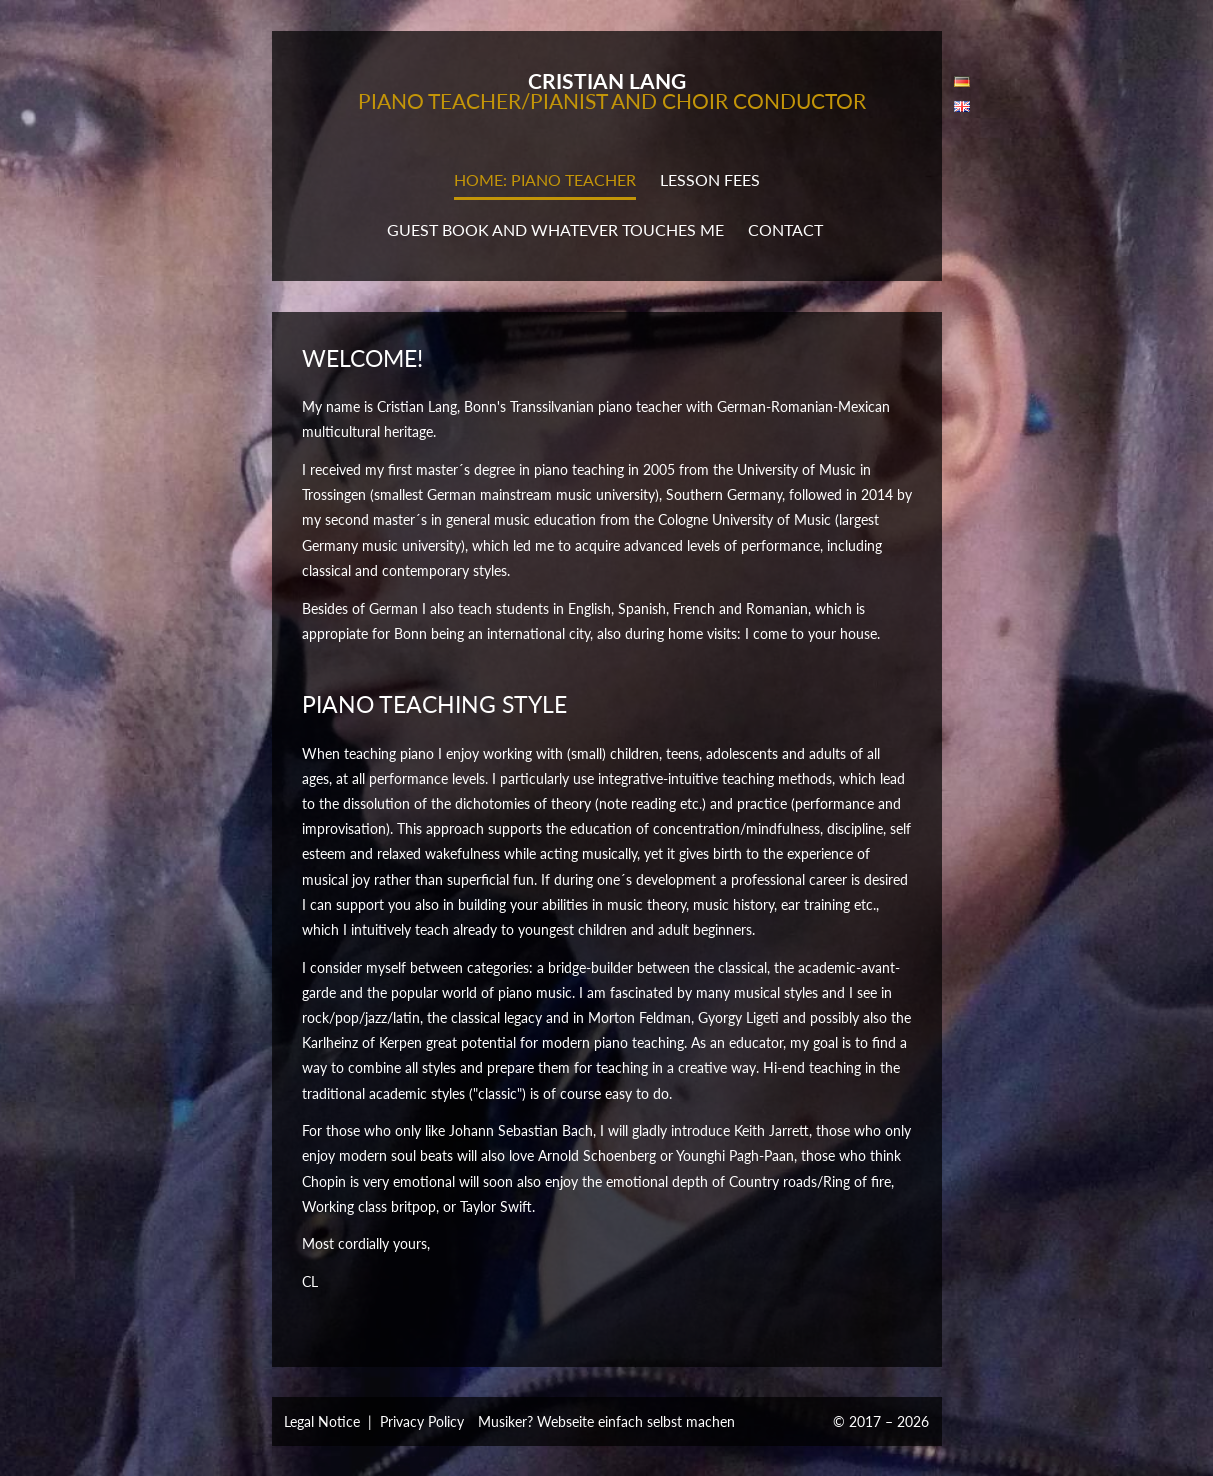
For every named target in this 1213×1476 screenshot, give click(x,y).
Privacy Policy (422, 1421)
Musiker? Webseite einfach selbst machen (606, 1421)
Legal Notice (322, 1421)
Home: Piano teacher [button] (545, 179)
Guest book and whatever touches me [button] (555, 229)
